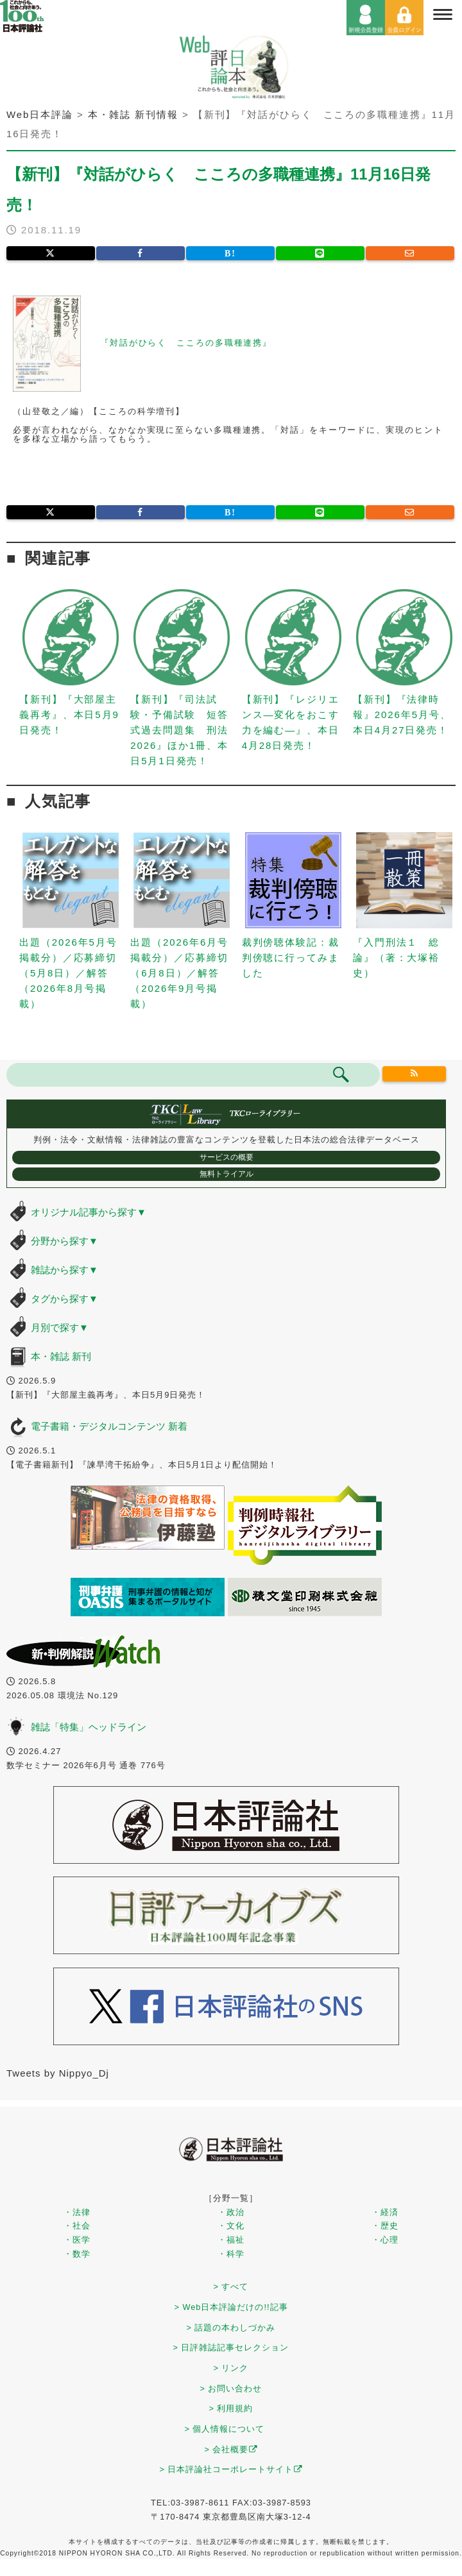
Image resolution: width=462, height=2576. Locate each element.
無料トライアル (226, 1173)
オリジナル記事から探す (88, 1212)
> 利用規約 (231, 2408)
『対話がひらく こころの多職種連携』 (186, 343)
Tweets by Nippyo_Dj (57, 2073)
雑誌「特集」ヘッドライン (88, 1726)
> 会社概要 (231, 2449)
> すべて (231, 2286)
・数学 (77, 2254)
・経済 (385, 2212)
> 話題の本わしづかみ (231, 2327)
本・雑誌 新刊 (61, 1356)
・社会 (77, 2225)
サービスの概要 (226, 1157)
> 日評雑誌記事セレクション (231, 2347)
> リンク (231, 2368)
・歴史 (385, 2225)
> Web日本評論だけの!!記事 (230, 2307)
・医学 (77, 2240)
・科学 (231, 2254)
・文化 (231, 2225)
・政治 (231, 2212)
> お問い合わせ (231, 2388)
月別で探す (60, 1327)
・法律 (77, 2212)
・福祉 (231, 2240)
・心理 (385, 2240)
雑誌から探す (64, 1269)
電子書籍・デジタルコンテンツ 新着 (109, 1426)
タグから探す (64, 1298)
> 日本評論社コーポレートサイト (231, 2469)
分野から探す (64, 1240)
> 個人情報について (225, 2429)
